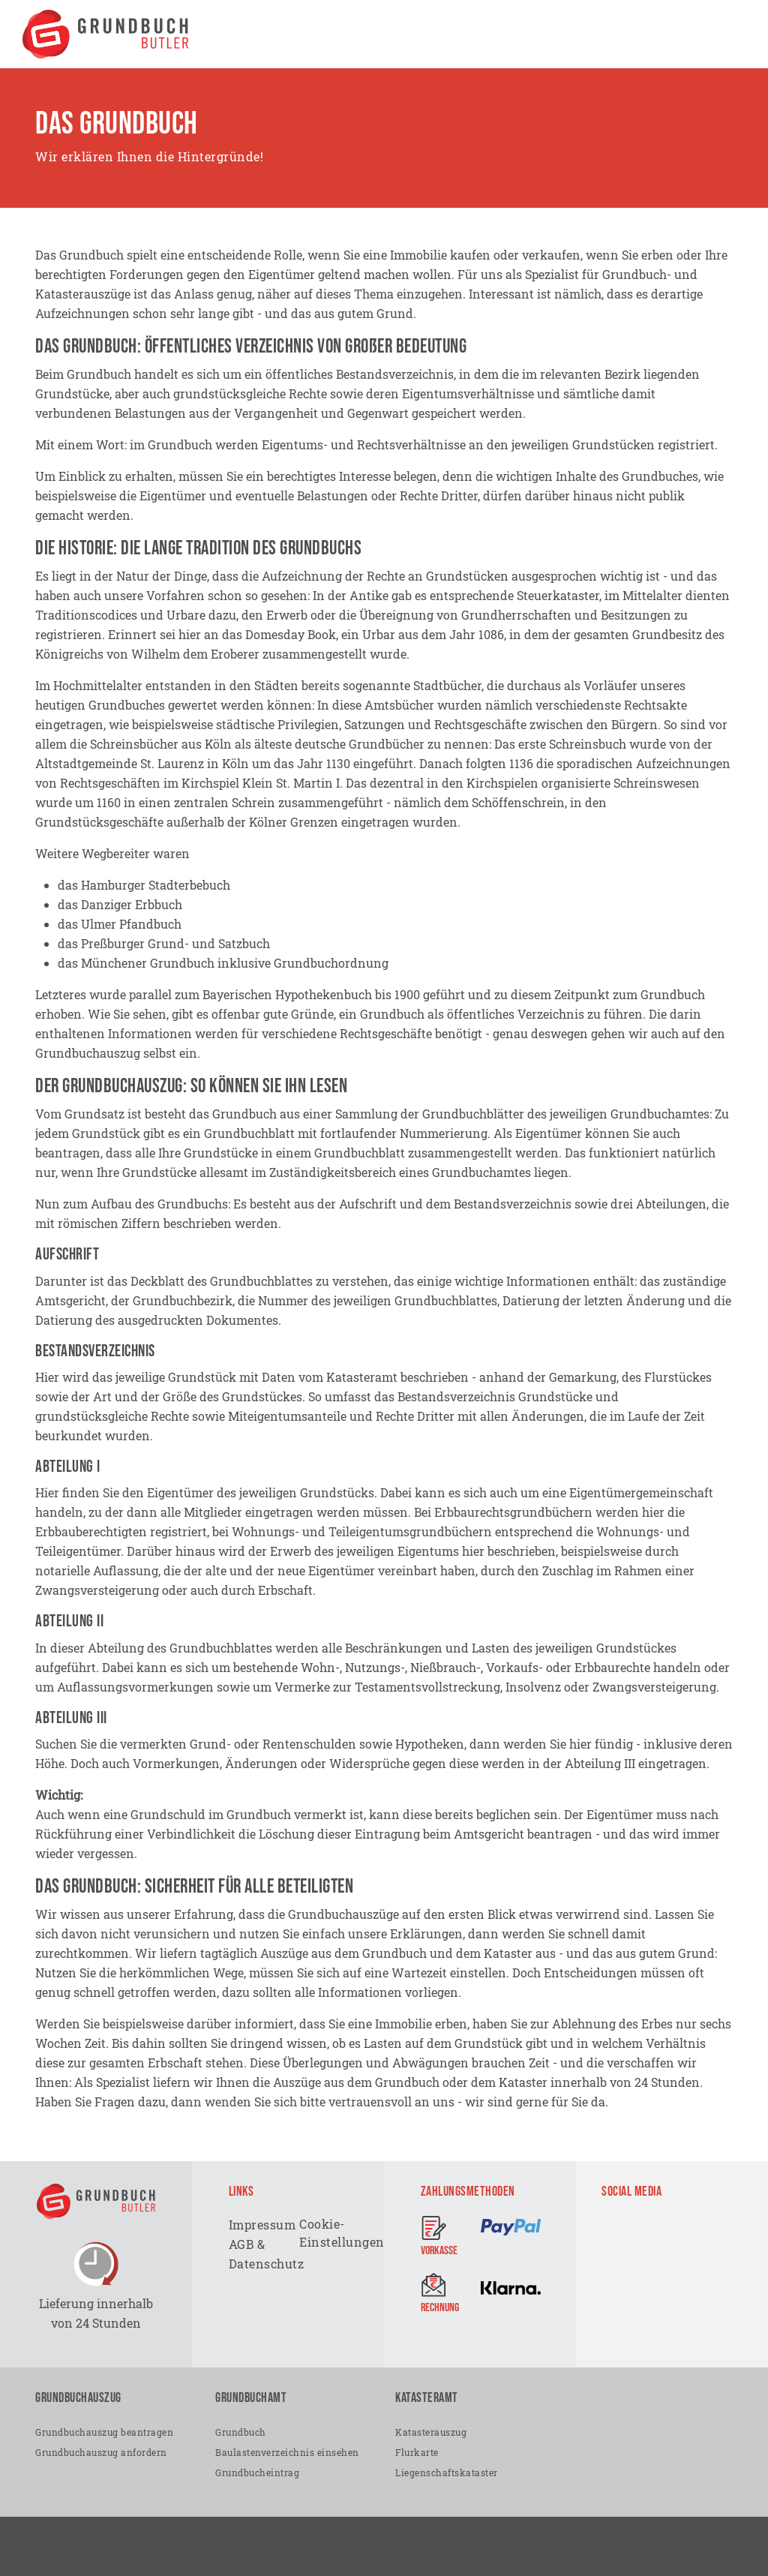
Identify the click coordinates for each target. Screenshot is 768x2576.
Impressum (263, 2224)
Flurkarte (417, 2451)
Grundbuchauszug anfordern (101, 2451)
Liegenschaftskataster (446, 2472)
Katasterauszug (430, 2431)
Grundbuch (240, 2431)
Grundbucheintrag (257, 2472)
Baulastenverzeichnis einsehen (287, 2451)
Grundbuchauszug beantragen (104, 2431)
